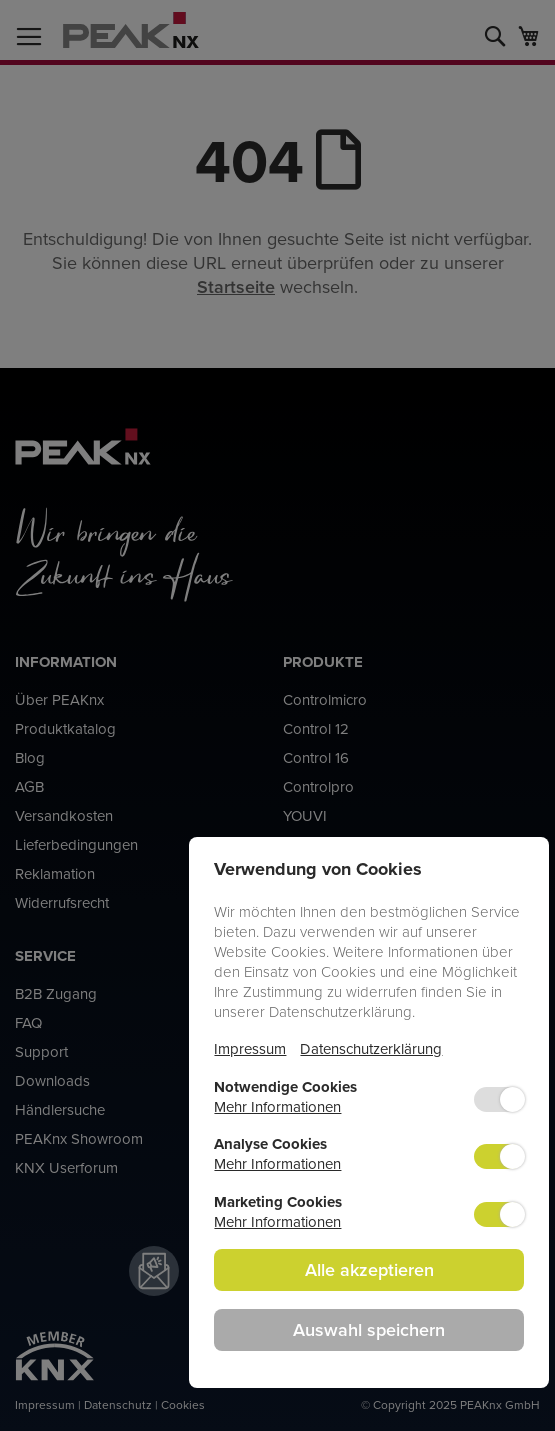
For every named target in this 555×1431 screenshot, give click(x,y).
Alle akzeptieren (369, 1269)
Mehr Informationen (277, 1106)
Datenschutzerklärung (371, 1048)
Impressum (250, 1048)
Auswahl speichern (369, 1329)
